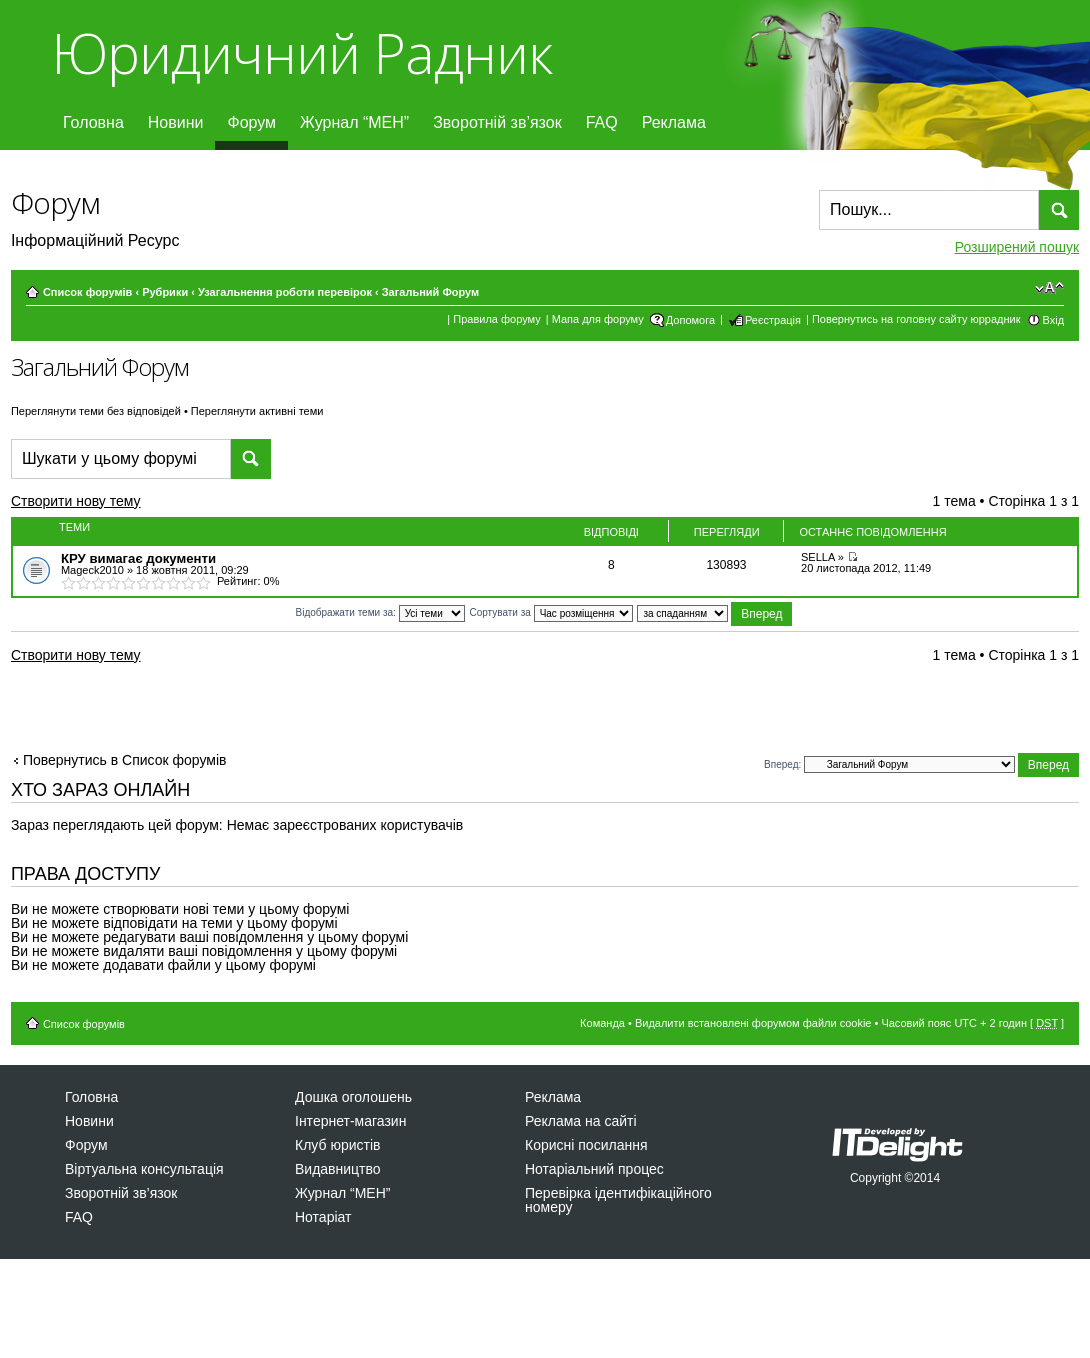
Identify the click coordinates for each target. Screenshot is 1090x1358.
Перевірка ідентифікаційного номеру (618, 1200)
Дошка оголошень (353, 1097)
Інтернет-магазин (350, 1121)
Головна (93, 122)
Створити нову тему (93, 504)
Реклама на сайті (581, 1121)
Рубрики (165, 292)
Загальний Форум (430, 292)
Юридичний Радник (301, 52)
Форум (251, 122)
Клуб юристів (337, 1145)
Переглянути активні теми (257, 411)
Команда (602, 1023)
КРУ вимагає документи (138, 558)
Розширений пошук (1017, 247)
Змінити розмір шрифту (1049, 288)
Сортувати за (550, 612)
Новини (176, 122)
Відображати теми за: (380, 612)
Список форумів (87, 292)
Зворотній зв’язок (497, 122)
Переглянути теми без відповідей (96, 411)
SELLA (818, 557)
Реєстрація (773, 320)
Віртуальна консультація (144, 1169)
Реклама (674, 122)
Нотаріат (323, 1217)
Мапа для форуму (598, 319)
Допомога (690, 320)
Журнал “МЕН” (354, 122)
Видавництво (338, 1169)
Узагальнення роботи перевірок (285, 292)
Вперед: (782, 763)
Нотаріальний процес (594, 1169)
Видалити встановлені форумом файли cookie (753, 1023)
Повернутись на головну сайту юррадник (916, 319)
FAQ (602, 122)
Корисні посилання (586, 1145)
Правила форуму (496, 319)
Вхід (1054, 320)
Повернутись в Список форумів (125, 760)
